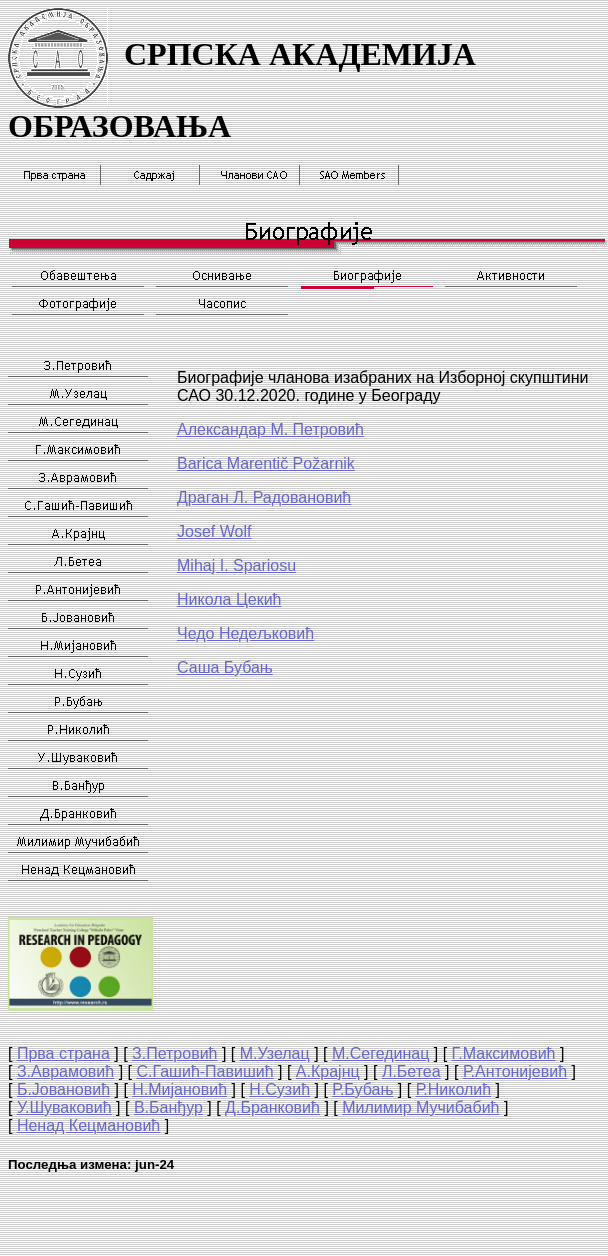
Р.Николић (453, 1089)
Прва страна (63, 1053)
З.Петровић (174, 1053)
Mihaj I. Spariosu (236, 565)
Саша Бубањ (225, 667)
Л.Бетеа (411, 1071)
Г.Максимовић (504, 1053)
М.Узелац (275, 1053)
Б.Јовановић (63, 1089)
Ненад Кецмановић (88, 1125)
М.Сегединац (380, 1053)
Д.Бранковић (272, 1107)
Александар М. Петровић (270, 429)
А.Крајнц (328, 1071)
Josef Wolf (214, 531)
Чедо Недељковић (245, 633)
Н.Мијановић (179, 1089)
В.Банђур (168, 1107)
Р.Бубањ (362, 1089)
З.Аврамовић (65, 1071)
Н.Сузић (279, 1089)
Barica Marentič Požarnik (266, 463)
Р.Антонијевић (515, 1071)
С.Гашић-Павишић (204, 1071)
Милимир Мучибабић (420, 1107)
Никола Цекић (229, 599)
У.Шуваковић (64, 1107)
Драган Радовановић (264, 497)
